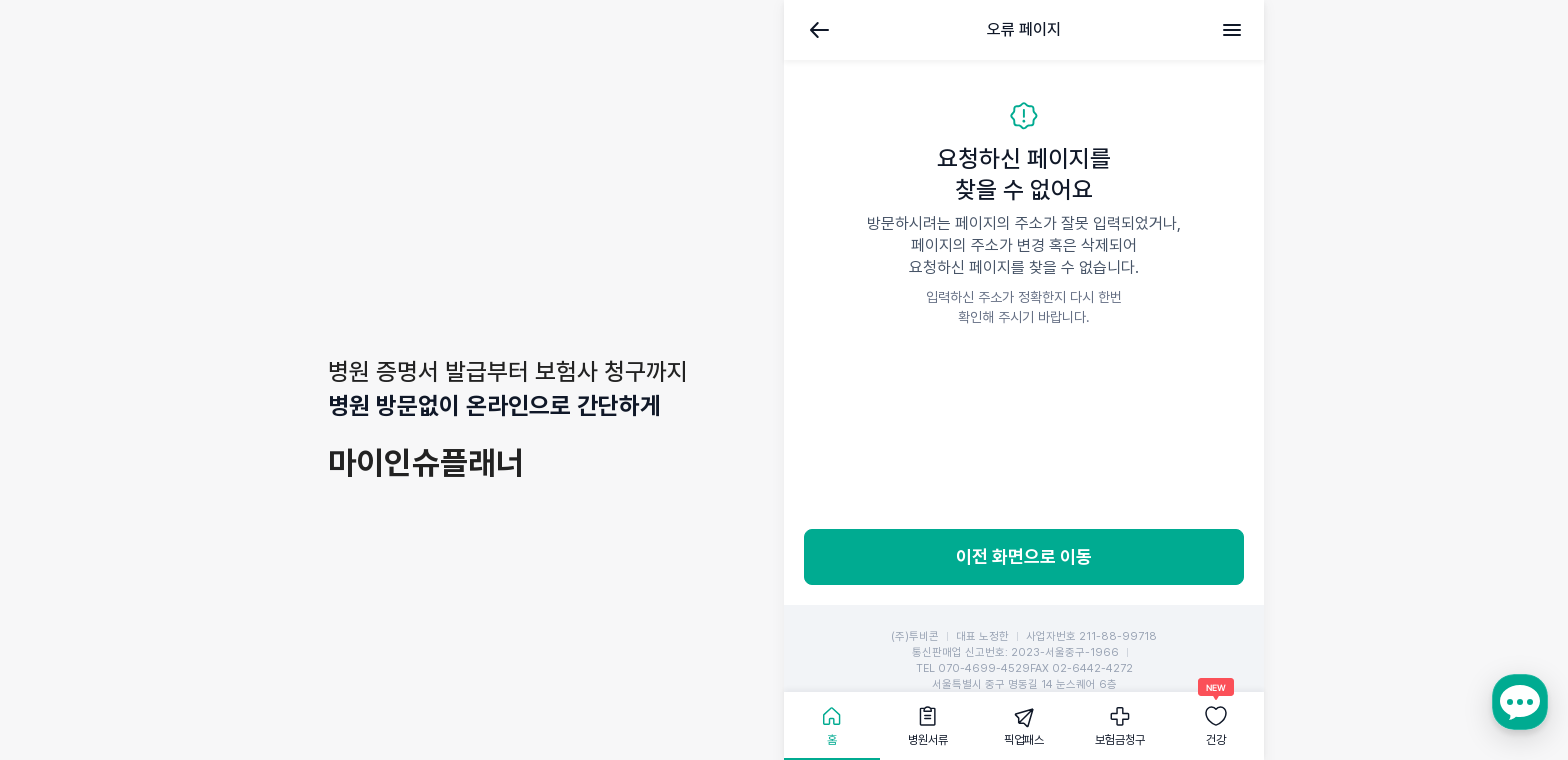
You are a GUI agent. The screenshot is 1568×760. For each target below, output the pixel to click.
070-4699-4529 (984, 668)
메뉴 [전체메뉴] (1232, 30)
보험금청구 (1120, 740)
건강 (1216, 740)
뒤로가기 (820, 30)
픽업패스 (1024, 740)
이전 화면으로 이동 (1024, 556)
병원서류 (928, 740)
